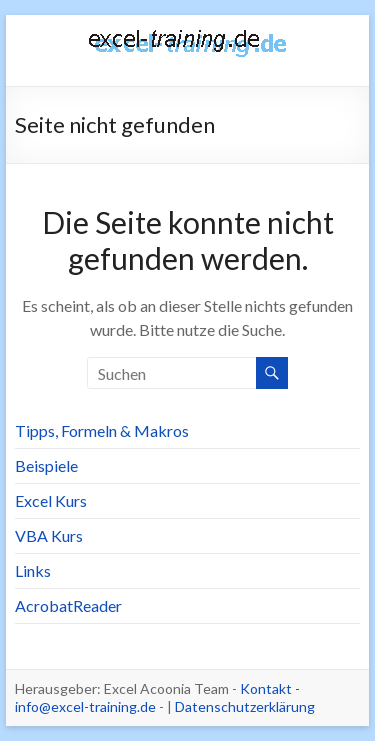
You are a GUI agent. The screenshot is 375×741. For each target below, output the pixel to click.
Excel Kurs (51, 500)
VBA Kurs (49, 535)
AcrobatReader (68, 605)
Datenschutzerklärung (245, 706)
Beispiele (46, 465)
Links (33, 570)
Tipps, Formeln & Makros (102, 430)
